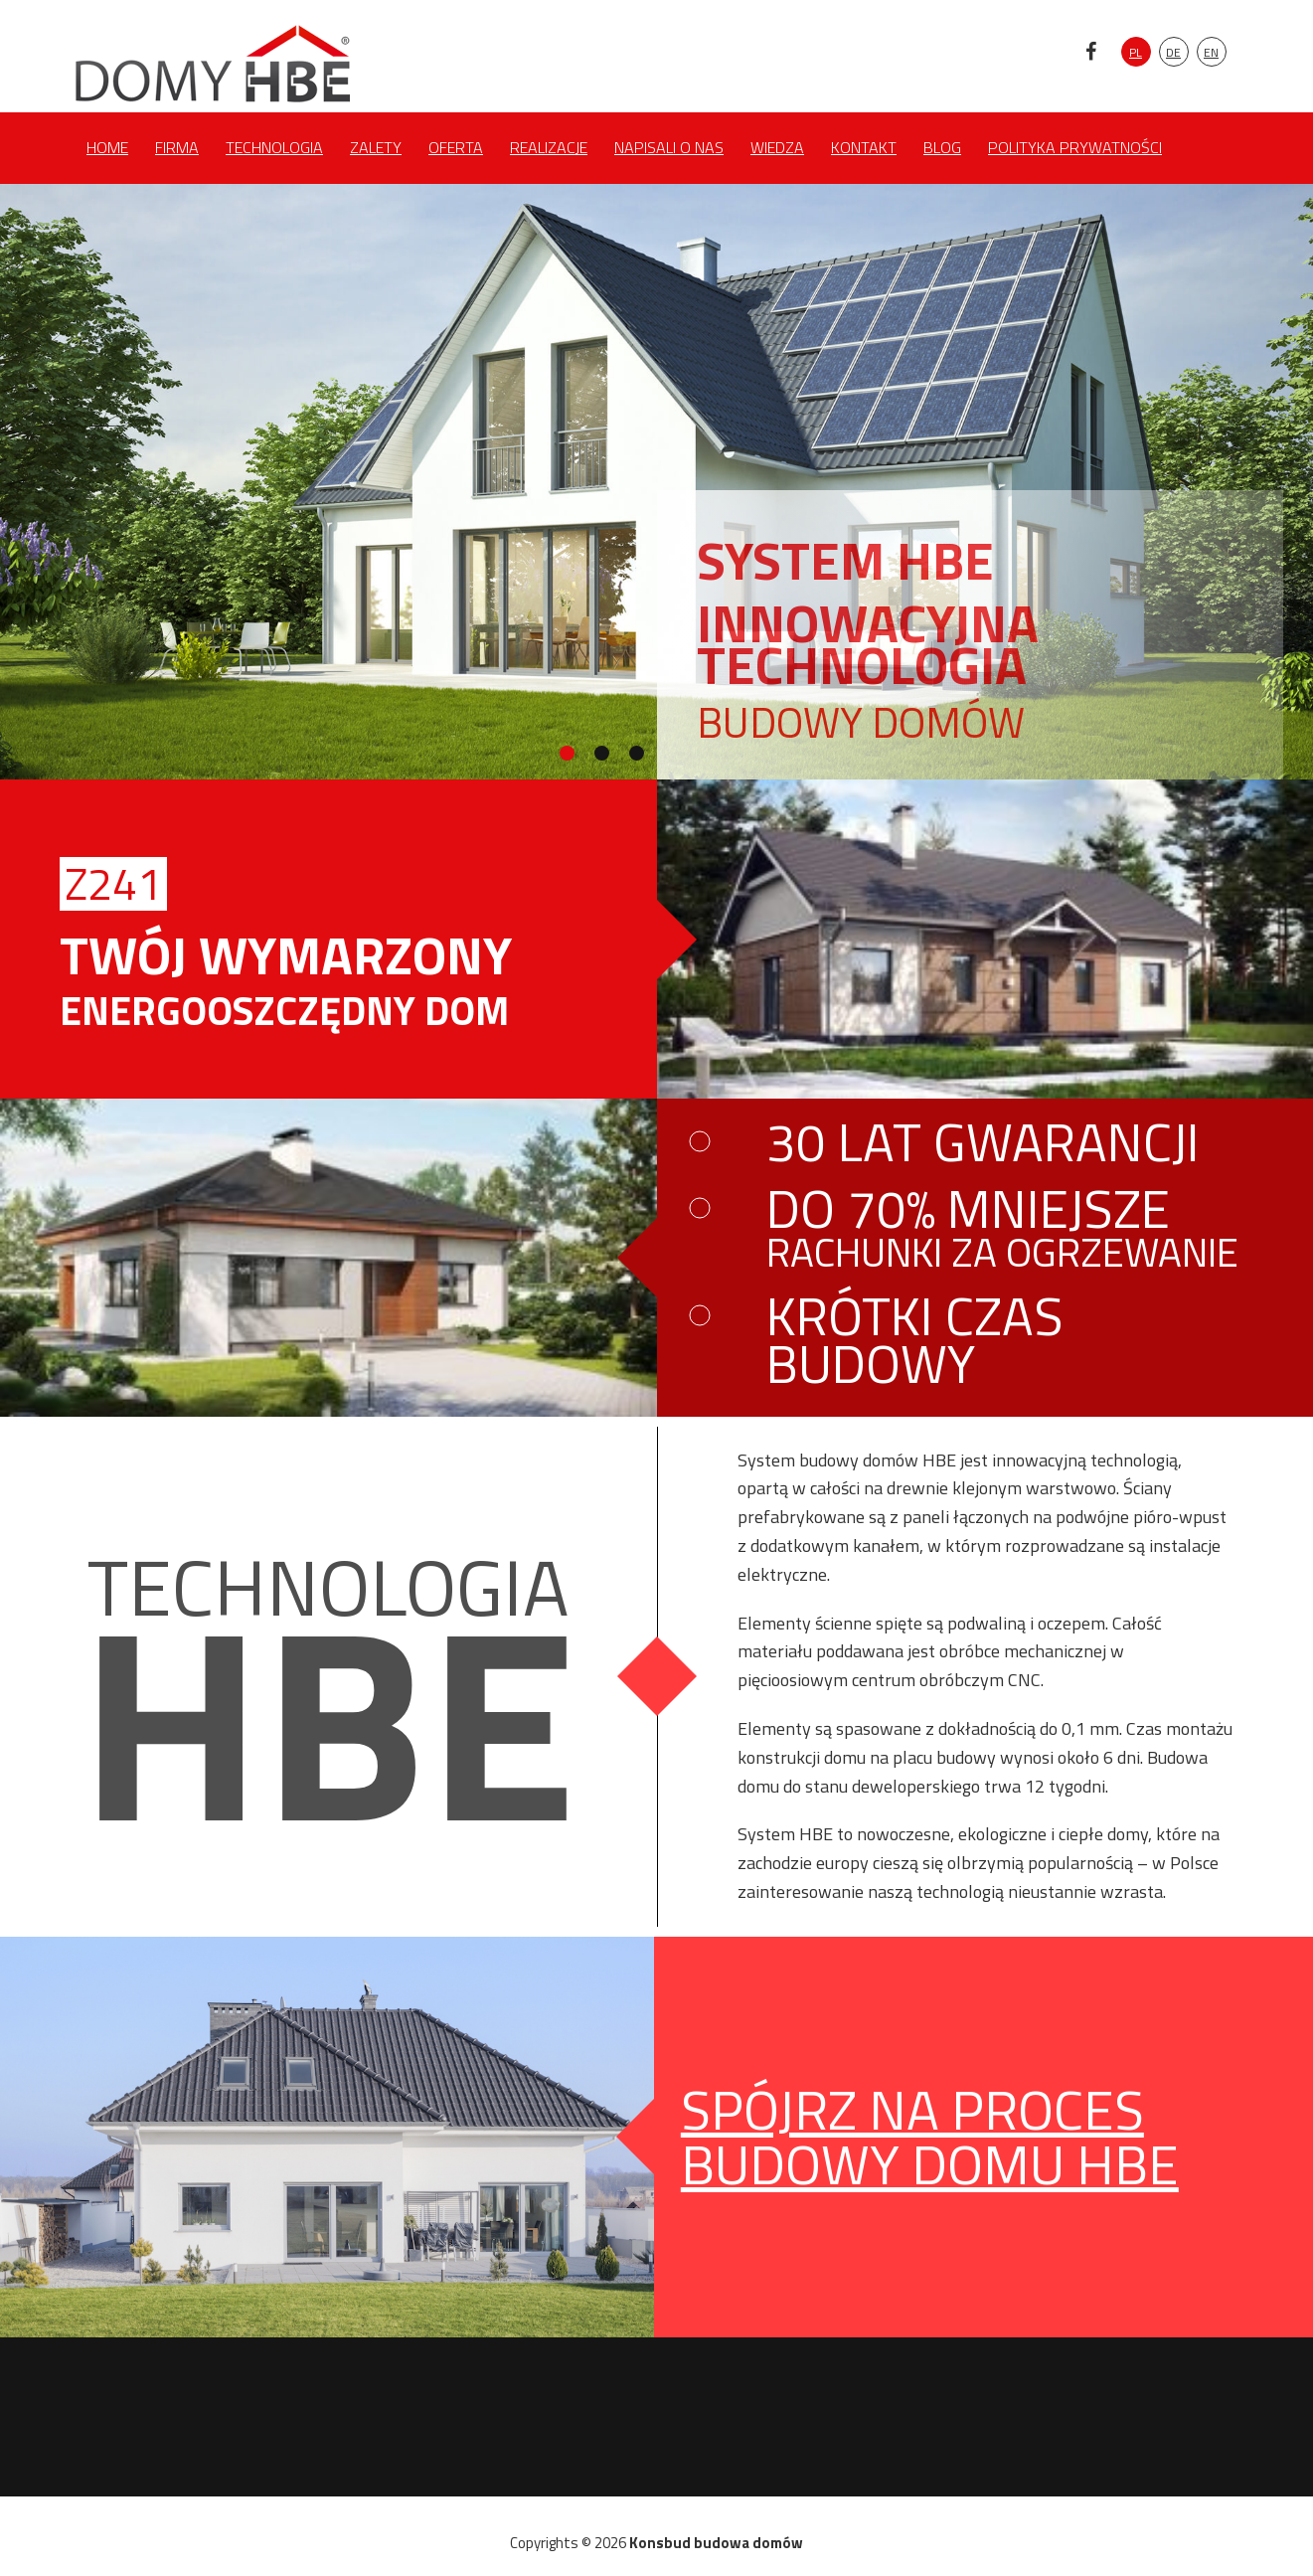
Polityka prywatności (1075, 147)
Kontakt (864, 147)
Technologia (274, 147)
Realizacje (548, 147)
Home (107, 147)
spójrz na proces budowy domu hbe (930, 2136)
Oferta (455, 147)
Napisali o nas (669, 147)
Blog (942, 147)
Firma (177, 147)
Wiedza (777, 147)
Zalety (376, 147)
